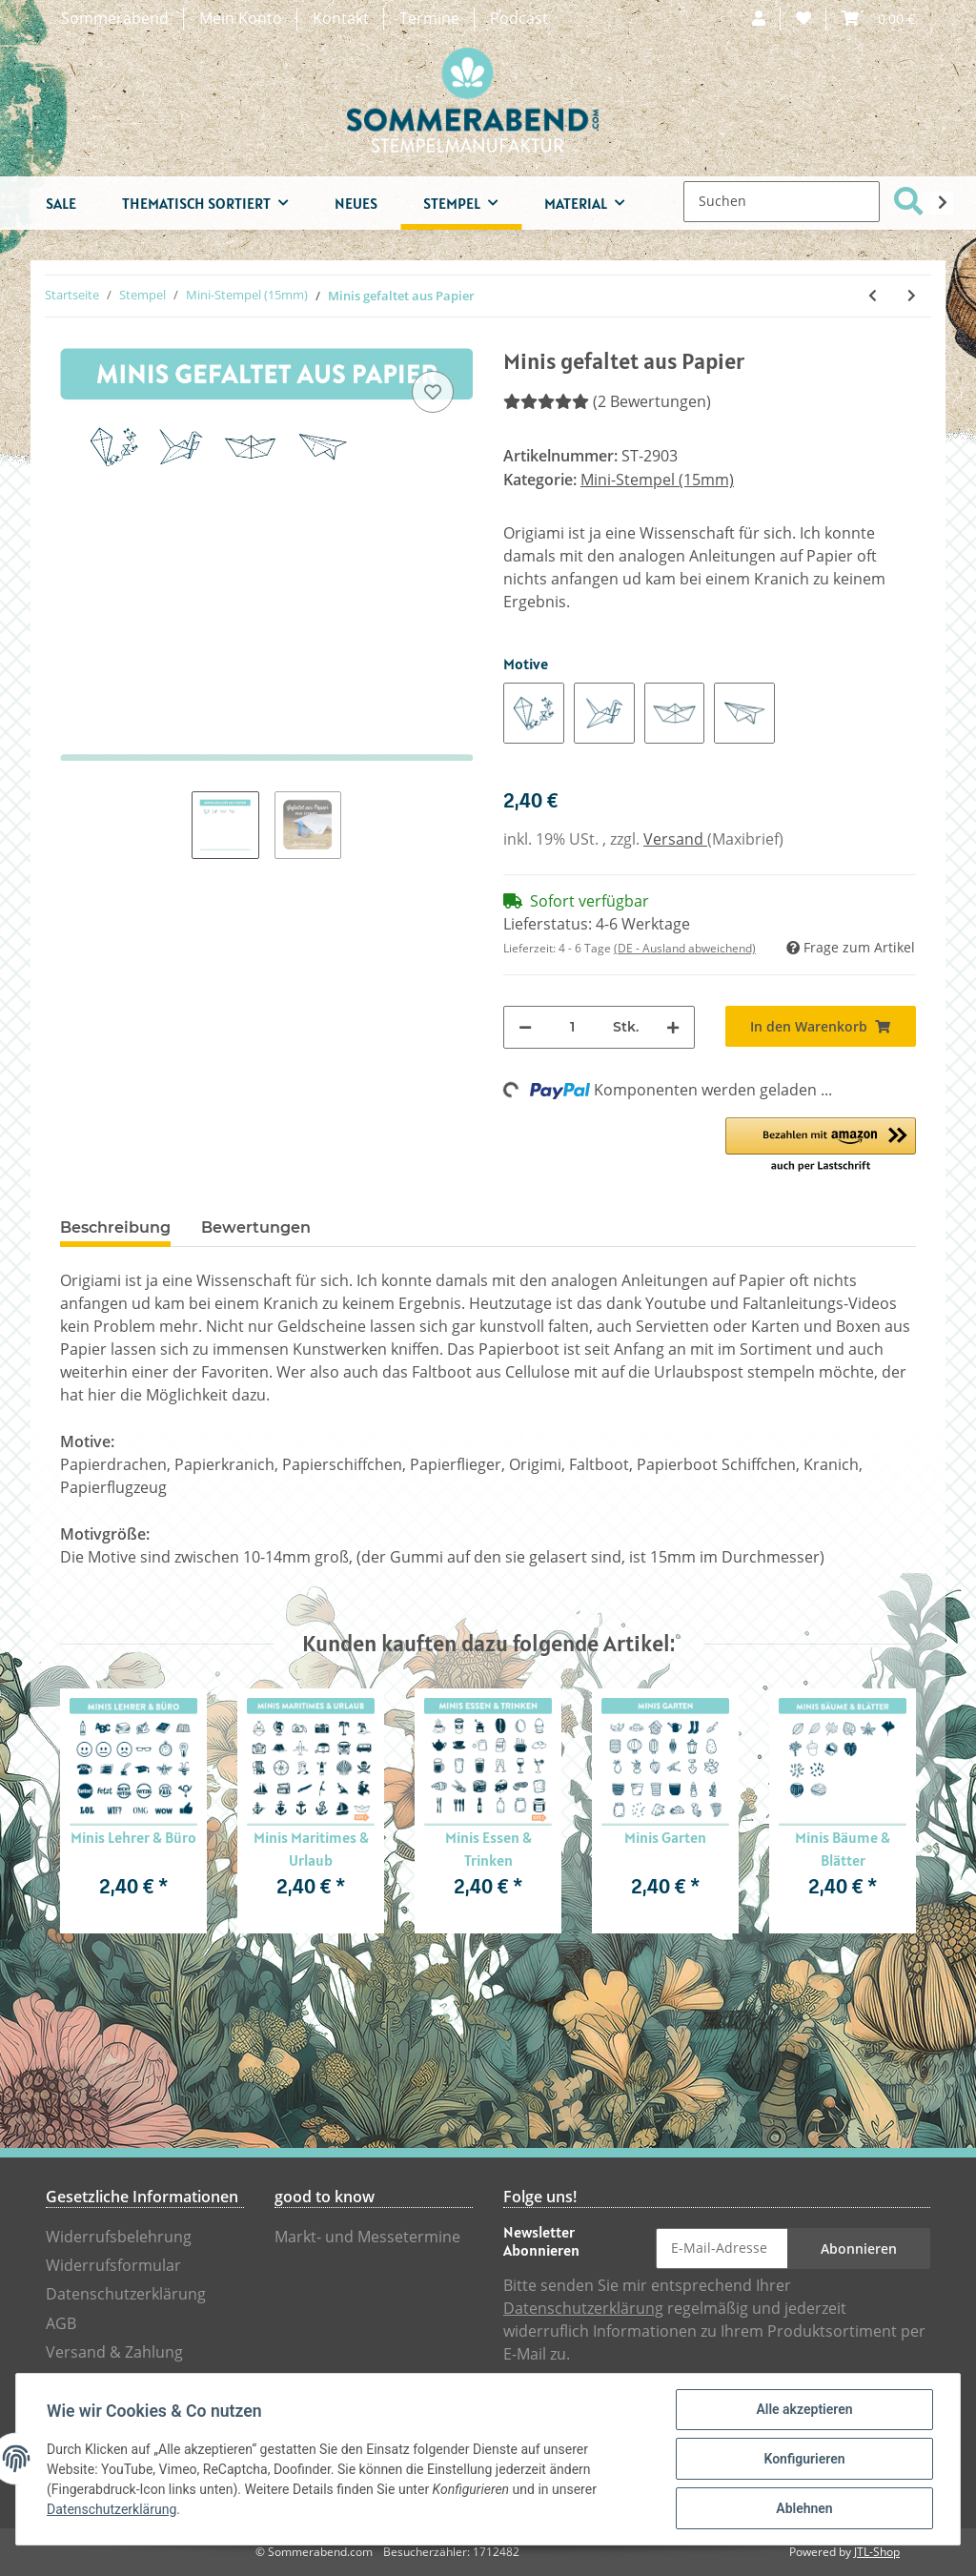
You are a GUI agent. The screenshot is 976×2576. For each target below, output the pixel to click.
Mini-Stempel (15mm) (657, 480)
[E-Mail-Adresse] (722, 2248)
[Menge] (572, 1027)
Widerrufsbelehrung (119, 2237)
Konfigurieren (803, 2458)
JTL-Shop (877, 2552)
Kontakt (341, 19)
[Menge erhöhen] (673, 1027)
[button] (759, 19)
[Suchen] (781, 201)
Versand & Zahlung (114, 2352)
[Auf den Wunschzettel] (433, 392)
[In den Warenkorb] (821, 1026)
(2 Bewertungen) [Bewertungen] (607, 402)
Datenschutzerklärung (126, 2294)
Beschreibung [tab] (115, 1227)
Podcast (519, 19)
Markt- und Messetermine (367, 2237)
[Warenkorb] (878, 19)
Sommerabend (115, 19)
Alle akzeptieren (804, 2409)
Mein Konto (240, 19)
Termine (429, 19)
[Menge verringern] (525, 1027)
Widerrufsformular (113, 2266)
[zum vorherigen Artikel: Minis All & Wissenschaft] (872, 296)
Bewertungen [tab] (256, 1227)
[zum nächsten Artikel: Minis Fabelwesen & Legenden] (911, 296)
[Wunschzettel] (803, 19)
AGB (61, 2324)
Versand (675, 839)
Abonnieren (859, 2248)
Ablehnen (804, 2508)
